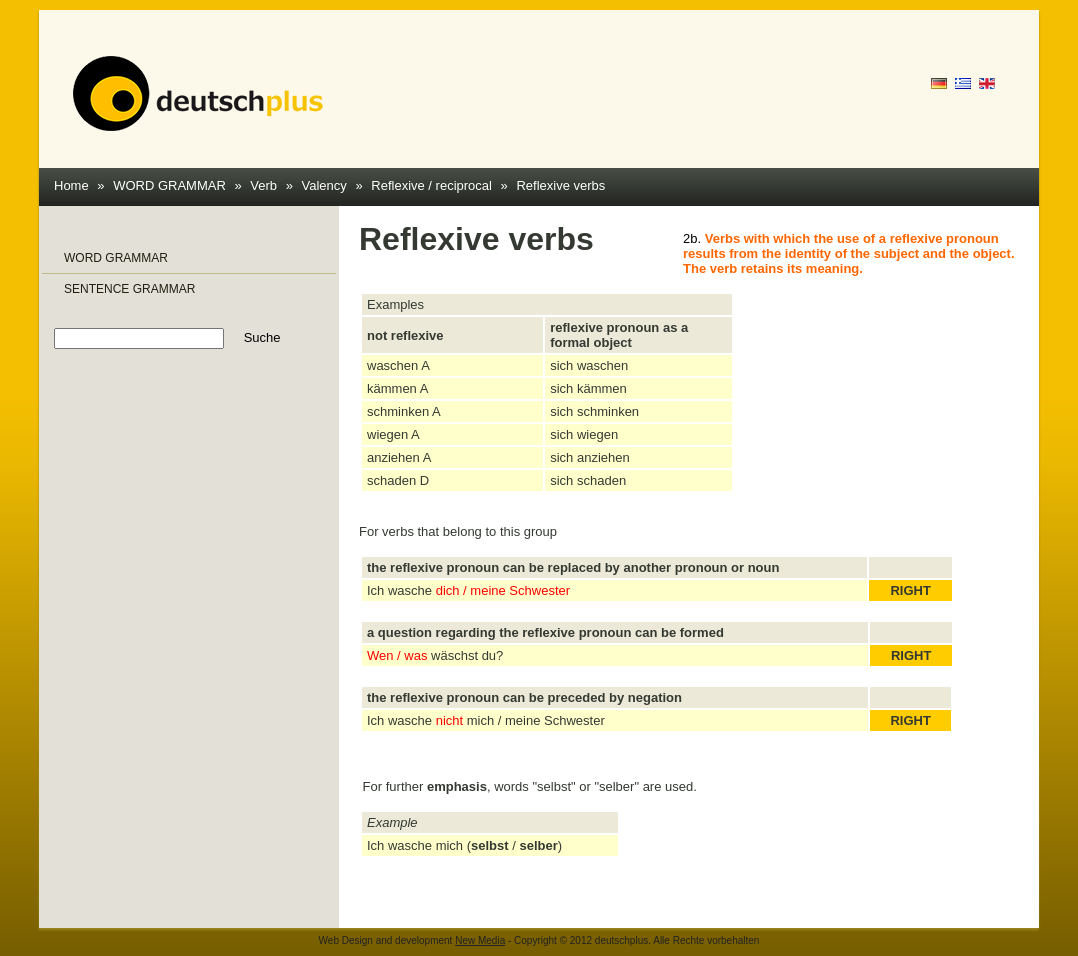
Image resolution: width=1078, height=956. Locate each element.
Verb (263, 185)
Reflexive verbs (560, 185)
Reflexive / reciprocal (431, 185)
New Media (480, 940)
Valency (324, 185)
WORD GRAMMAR (169, 185)
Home (71, 185)
